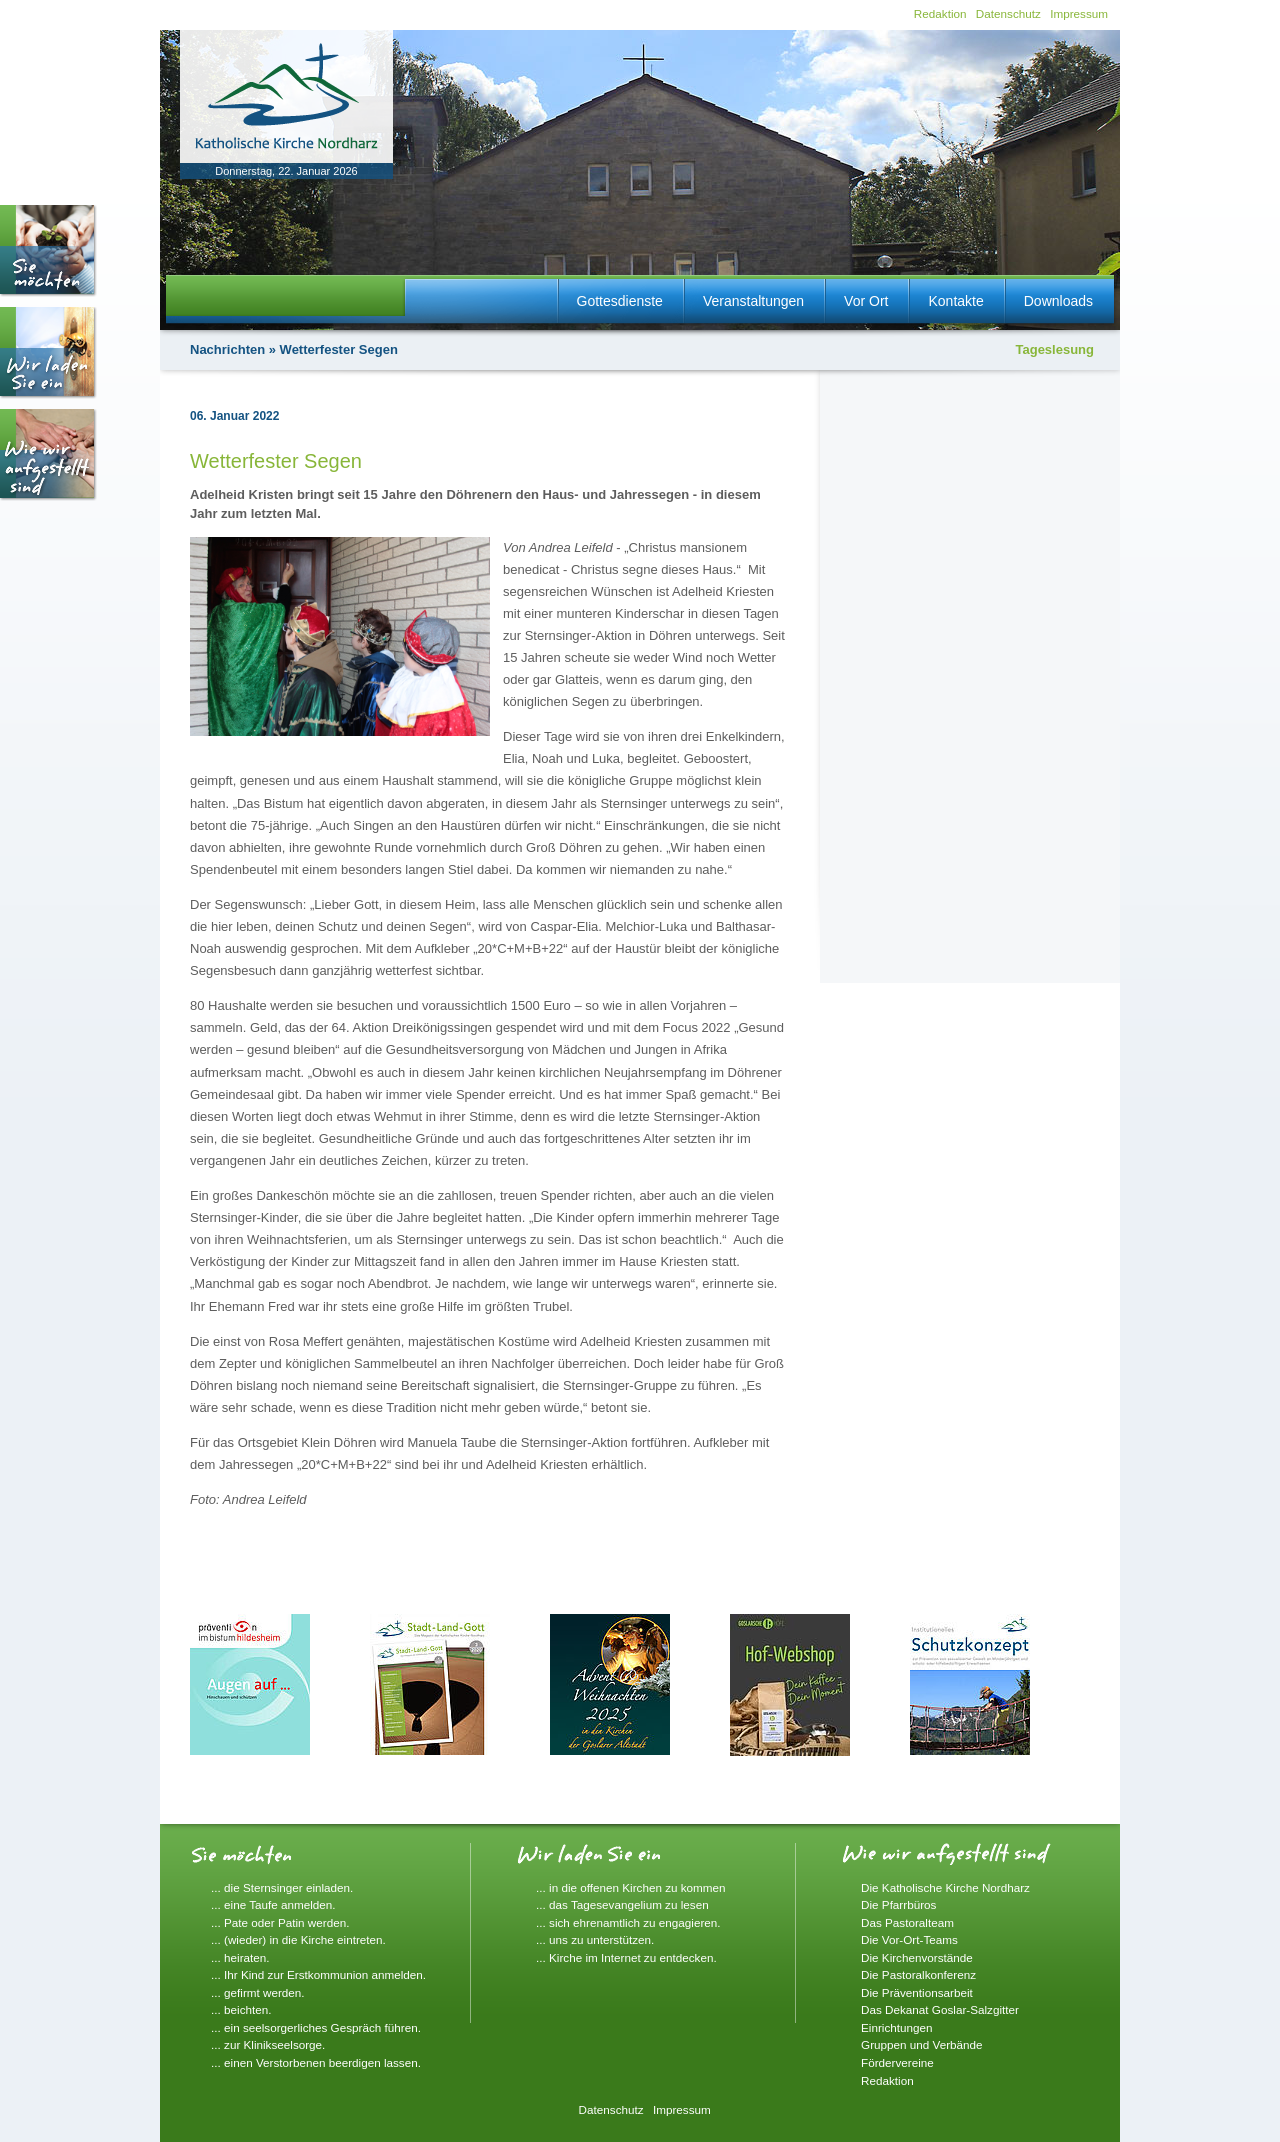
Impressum (1079, 13)
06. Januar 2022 (234, 416)
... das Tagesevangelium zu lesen (622, 1904)
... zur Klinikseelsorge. (268, 2044)
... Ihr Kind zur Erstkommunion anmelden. (318, 1974)
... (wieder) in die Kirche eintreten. (298, 1939)
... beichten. (241, 2009)
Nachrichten (227, 349)
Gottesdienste (620, 301)
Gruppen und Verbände (922, 2044)
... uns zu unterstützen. (595, 1939)
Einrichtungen (896, 2027)
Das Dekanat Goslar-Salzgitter (940, 2009)
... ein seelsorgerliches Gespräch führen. (316, 2027)
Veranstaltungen (753, 301)
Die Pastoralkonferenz (918, 1974)
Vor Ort (866, 301)
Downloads (1058, 301)
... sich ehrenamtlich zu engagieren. (628, 1922)
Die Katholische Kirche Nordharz (945, 1887)
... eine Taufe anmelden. (273, 1904)
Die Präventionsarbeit (917, 1992)
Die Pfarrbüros (898, 1904)
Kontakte (955, 301)
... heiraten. (240, 1957)
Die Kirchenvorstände (917, 1957)
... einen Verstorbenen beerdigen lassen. (316, 2062)
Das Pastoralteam (907, 1922)
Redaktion (940, 13)
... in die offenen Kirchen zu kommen (631, 1887)
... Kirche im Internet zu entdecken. (626, 1957)
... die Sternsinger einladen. (282, 1887)
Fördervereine (897, 2062)
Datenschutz (1008, 13)
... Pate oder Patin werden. (280, 1922)
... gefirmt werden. (258, 1992)
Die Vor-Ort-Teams (909, 1939)
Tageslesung (1054, 349)
